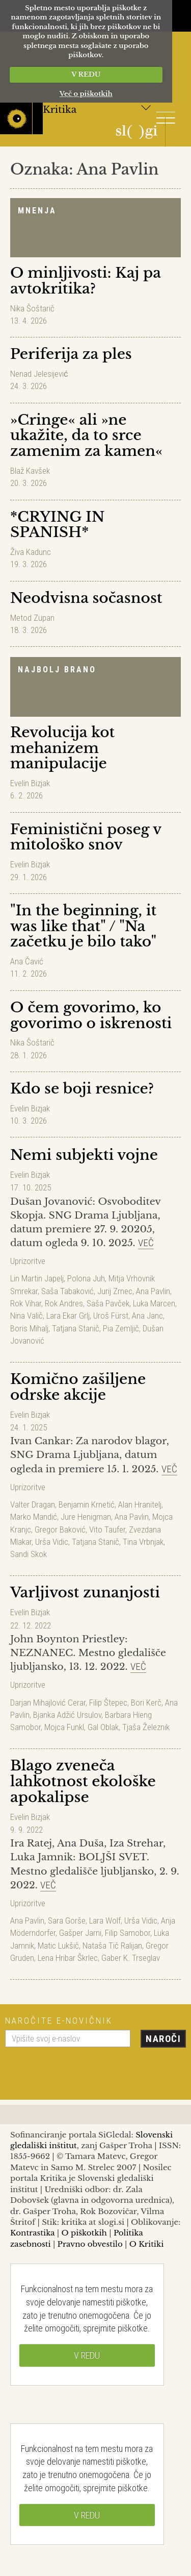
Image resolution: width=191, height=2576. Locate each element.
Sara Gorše (67, 1920)
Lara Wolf (105, 1920)
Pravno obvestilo (90, 2244)
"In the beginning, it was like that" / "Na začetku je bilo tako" (83, 926)
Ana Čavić (26, 961)
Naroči (163, 2039)
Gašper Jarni (80, 1933)
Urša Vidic (51, 1542)
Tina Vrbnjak (143, 1542)
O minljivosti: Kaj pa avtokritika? (85, 281)
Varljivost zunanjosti (85, 1592)
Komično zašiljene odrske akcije (78, 1387)
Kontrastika (32, 2233)
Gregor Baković (60, 1529)
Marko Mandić (33, 1517)
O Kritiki (146, 2244)
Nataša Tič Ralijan (112, 1945)
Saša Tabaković (67, 1291)
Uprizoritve (27, 1261)
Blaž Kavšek (30, 471)
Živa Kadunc (30, 552)
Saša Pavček (108, 1303)
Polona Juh (86, 1278)
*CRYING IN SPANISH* (57, 525)
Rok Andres (64, 1303)
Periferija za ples (71, 354)
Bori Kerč (146, 1702)
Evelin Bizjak (30, 783)
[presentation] (82, 2069)
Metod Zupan (32, 618)
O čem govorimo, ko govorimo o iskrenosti (91, 1015)
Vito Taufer (107, 1529)
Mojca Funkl (64, 1727)
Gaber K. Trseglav (130, 1958)
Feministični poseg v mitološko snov (85, 837)
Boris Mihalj (29, 1328)
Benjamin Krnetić (87, 1504)
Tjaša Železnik (146, 1727)
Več (146, 1243)
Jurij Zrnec (114, 1291)
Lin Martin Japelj (37, 1278)
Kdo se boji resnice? (82, 1089)
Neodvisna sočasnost (86, 598)
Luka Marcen (154, 1303)
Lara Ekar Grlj (68, 1315)
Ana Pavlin (153, 1291)
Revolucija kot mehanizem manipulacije (62, 748)
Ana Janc (147, 1315)
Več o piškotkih (86, 93)
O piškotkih (83, 2233)
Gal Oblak (103, 1727)
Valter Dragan (32, 1504)
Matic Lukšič (58, 1945)
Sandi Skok (28, 1554)
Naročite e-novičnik (59, 2020)
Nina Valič (26, 1315)
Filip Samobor (127, 1933)
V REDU (85, 74)
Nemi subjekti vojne (84, 1155)
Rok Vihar (25, 1303)
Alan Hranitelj (139, 1504)
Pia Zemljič (121, 1328)
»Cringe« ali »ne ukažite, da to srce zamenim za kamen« (86, 435)
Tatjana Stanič (75, 1328)
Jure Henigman (86, 1517)
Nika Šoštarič (32, 308)
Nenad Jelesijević (39, 374)
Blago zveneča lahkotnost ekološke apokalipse (83, 1781)
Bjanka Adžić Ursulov (67, 1715)
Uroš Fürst (110, 1315)
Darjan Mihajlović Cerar (48, 1702)
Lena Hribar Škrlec (68, 1958)
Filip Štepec (108, 1702)
